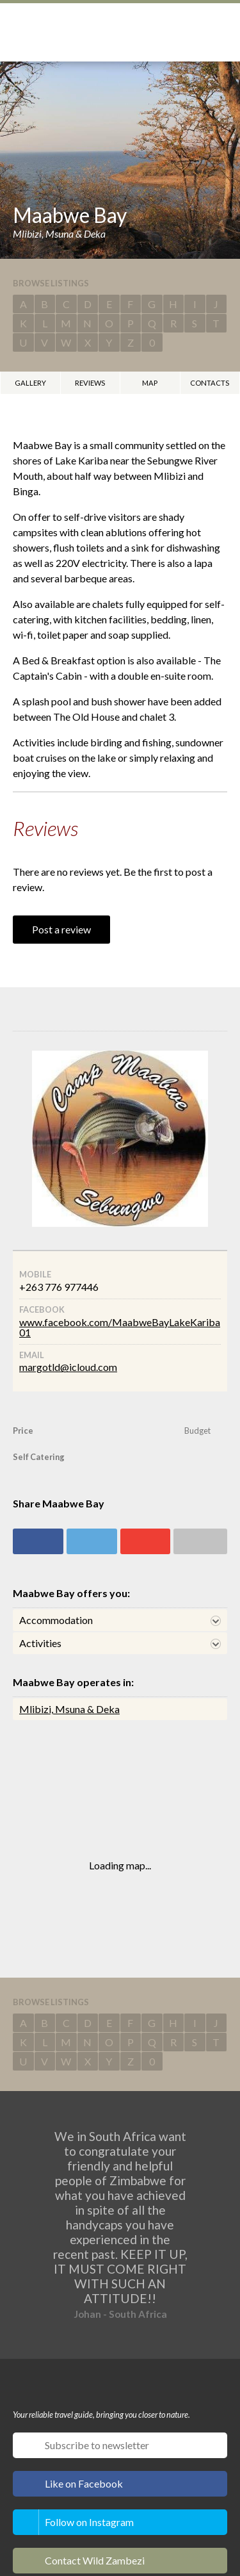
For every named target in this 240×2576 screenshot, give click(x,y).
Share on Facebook (38, 1541)
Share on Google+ (145, 1541)
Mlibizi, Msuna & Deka (69, 1709)
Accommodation (56, 1620)
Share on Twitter (92, 1541)
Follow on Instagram (89, 2522)
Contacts (209, 383)
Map (149, 383)
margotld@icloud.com (68, 1367)
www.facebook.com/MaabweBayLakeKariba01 (119, 1327)
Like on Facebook (84, 2483)
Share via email (200, 1541)
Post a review (61, 929)
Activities (40, 1643)
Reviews (90, 383)
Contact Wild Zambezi (95, 2560)
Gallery (30, 383)
